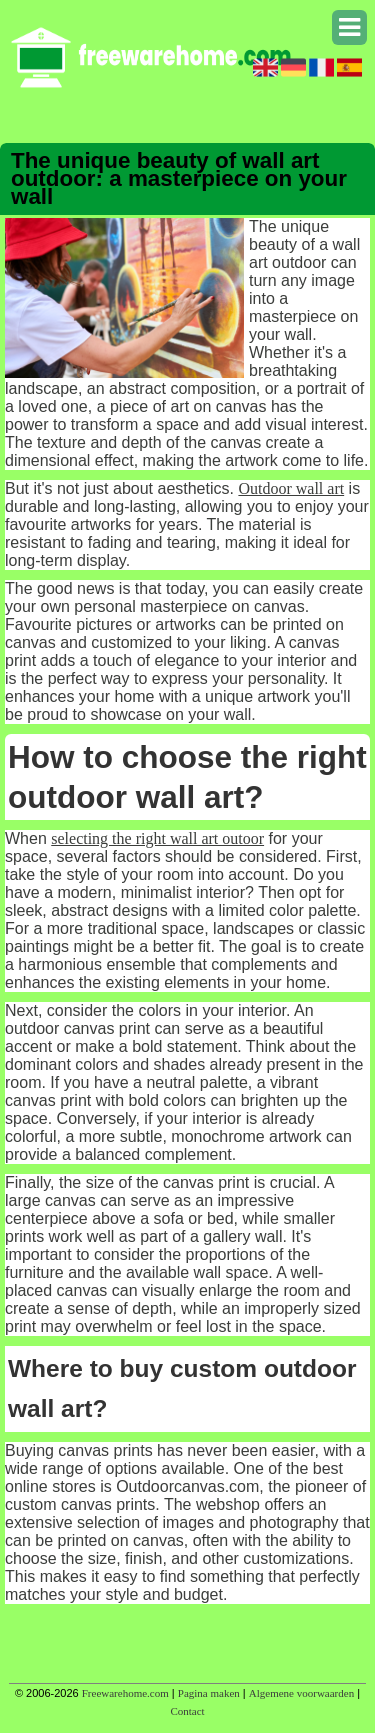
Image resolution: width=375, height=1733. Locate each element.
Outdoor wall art (291, 488)
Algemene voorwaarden (301, 1693)
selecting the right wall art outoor (157, 838)
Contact (187, 1711)
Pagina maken (209, 1693)
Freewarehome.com (125, 1693)
